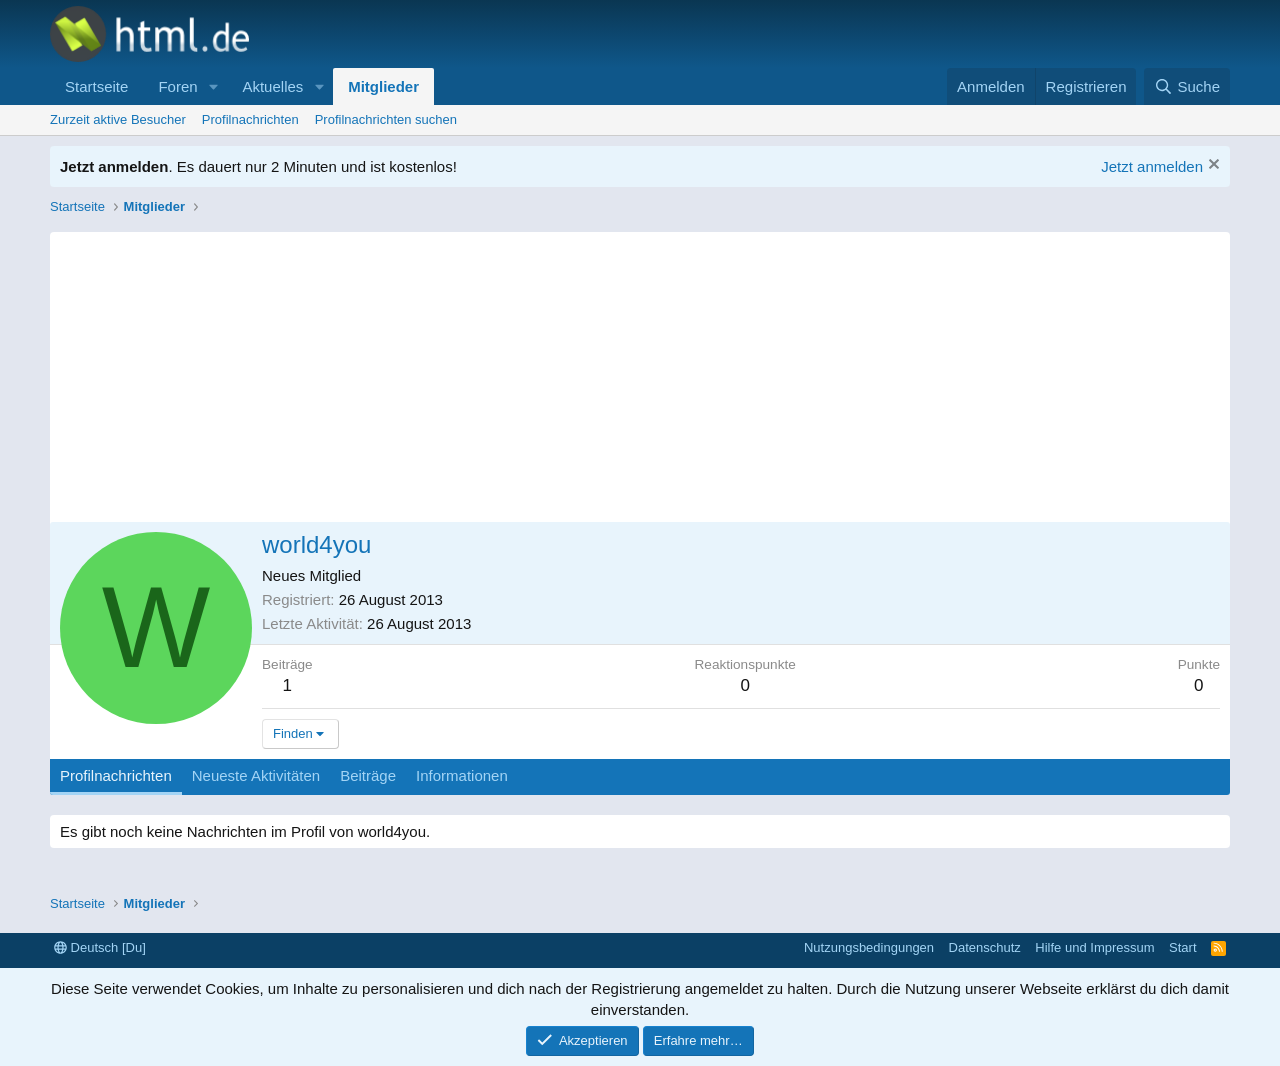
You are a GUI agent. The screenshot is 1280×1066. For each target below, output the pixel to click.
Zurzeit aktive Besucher (118, 119)
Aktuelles (272, 86)
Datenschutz (985, 947)
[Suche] (1187, 86)
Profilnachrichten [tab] (116, 775)
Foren (177, 86)
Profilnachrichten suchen (386, 119)
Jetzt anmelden (1152, 166)
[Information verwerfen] (1211, 166)
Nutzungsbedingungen (869, 947)
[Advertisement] (640, 372)
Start (1182, 947)
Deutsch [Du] (100, 947)
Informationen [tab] (462, 775)
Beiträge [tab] (368, 775)
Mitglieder (383, 86)
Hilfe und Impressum (1094, 947)
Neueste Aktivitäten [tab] (256, 775)
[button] (213, 86)
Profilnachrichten (250, 119)
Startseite (96, 86)
